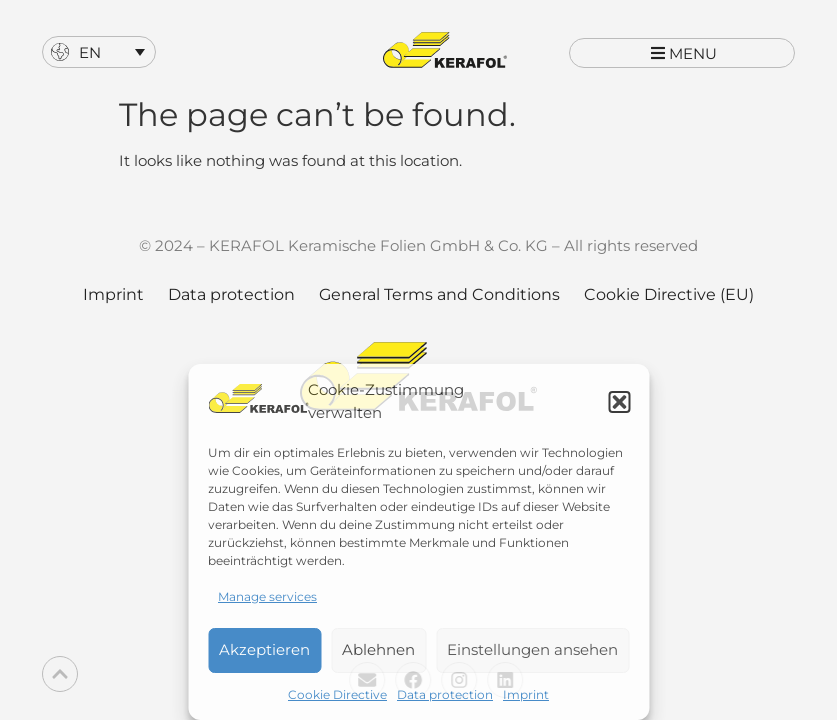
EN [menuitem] (90, 52)
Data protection (445, 694)
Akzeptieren (264, 649)
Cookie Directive (337, 694)
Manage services (267, 596)
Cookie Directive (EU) (669, 313)
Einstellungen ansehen (532, 649)
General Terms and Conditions (439, 313)
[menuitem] (99, 52)
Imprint (526, 694)
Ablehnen (378, 649)
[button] (619, 402)
